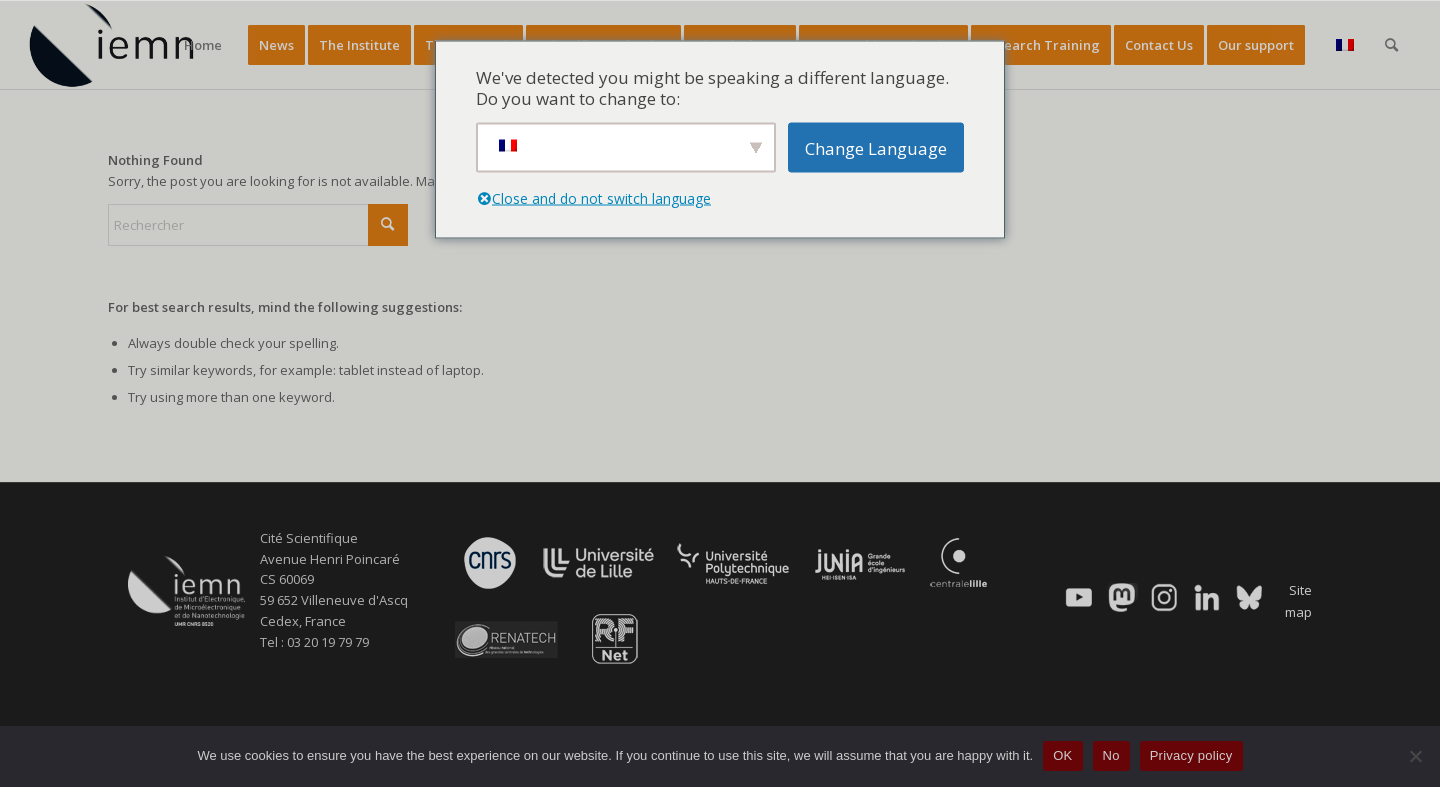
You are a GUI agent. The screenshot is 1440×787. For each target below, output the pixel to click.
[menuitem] (203, 45)
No (1111, 755)
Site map (1298, 600)
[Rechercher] (1391, 45)
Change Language (876, 147)
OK (1062, 755)
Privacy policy (1191, 755)
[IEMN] (125, 45)
